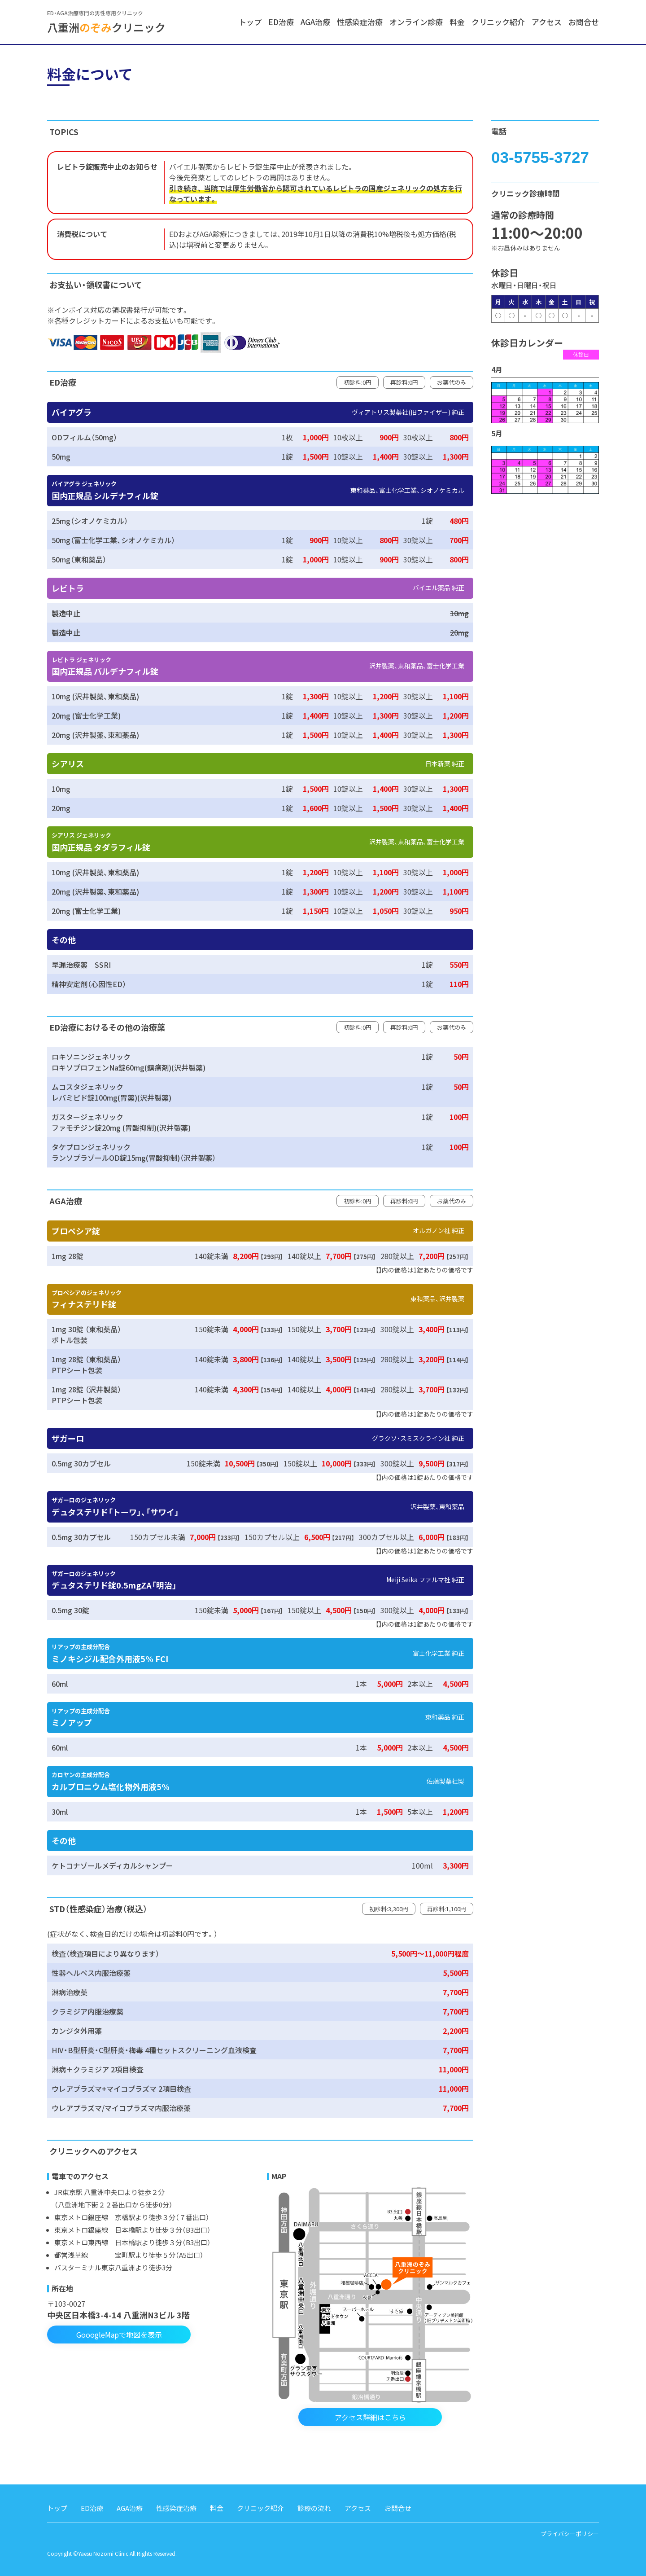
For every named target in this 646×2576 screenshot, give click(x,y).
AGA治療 (315, 21)
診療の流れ (314, 2508)
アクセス (547, 21)
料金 (457, 21)
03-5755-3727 (540, 157)
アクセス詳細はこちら (370, 2417)
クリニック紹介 (498, 21)
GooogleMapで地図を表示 (119, 2334)
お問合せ (583, 21)
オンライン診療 (416, 21)
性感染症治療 (360, 21)
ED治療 (281, 21)
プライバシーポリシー (570, 2533)
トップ (250, 21)
